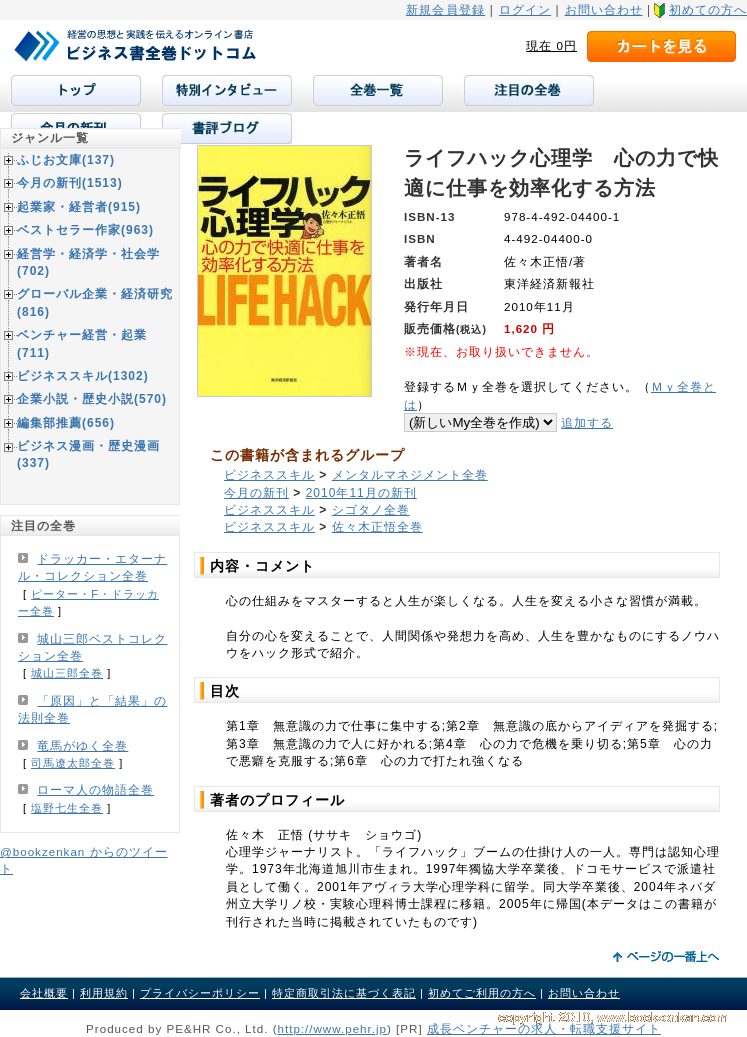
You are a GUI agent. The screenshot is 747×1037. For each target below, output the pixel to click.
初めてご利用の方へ (482, 993)
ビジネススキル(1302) (83, 376)
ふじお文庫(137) (66, 160)
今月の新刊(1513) (70, 183)
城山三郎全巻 (67, 673)
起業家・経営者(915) (79, 207)
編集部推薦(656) (66, 423)
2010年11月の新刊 (361, 493)
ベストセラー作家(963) (85, 230)
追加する (587, 422)
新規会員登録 (445, 10)
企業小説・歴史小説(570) (92, 399)
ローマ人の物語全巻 (95, 790)
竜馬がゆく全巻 (82, 746)
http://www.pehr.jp (333, 1028)
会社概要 (44, 993)
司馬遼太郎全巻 (73, 763)
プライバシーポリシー (200, 993)
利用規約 (104, 993)
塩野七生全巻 (67, 808)
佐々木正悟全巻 (377, 527)
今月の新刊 (256, 493)
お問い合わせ (604, 10)
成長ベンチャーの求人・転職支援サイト (544, 1028)
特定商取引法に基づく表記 (344, 993)
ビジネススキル (269, 475)
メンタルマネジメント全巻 (410, 475)
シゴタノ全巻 (371, 510)
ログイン (525, 10)
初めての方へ (708, 10)
